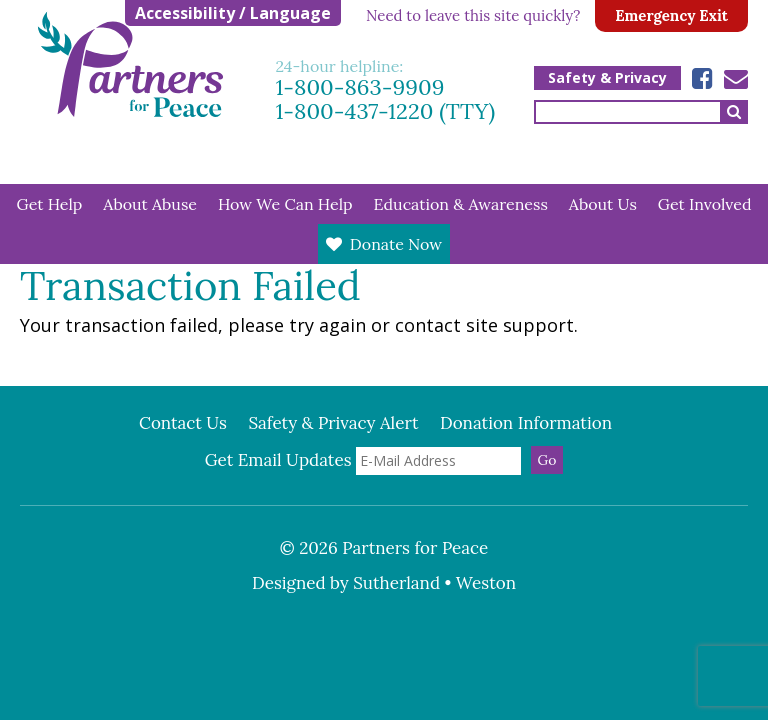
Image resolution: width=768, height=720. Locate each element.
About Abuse (150, 204)
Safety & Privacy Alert (333, 423)
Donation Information (526, 423)
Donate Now (396, 244)
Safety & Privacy (607, 77)
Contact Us (183, 423)
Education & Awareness (461, 204)
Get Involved (705, 204)
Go (547, 460)
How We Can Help (285, 204)
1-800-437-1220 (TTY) (386, 111)
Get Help (50, 204)
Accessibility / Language (233, 13)
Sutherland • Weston (434, 583)
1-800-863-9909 (360, 87)
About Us (603, 204)
